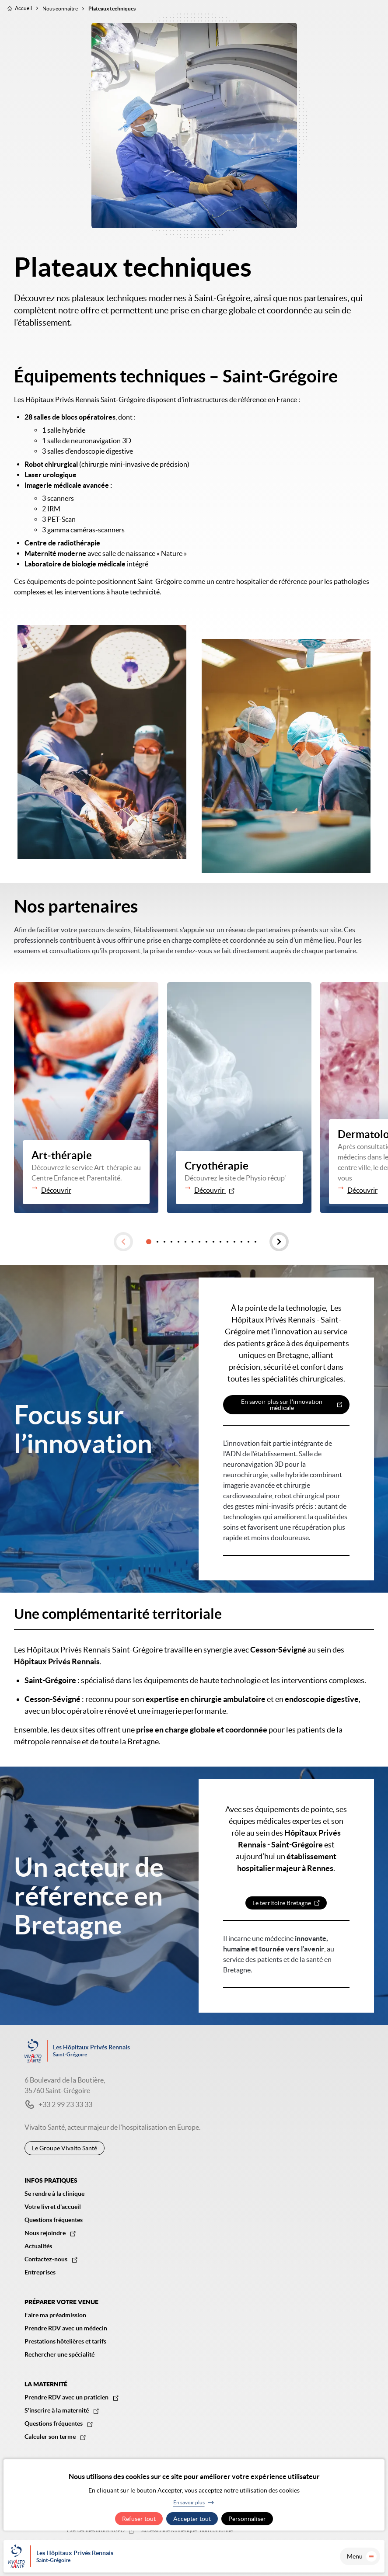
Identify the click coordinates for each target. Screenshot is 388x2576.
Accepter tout (192, 2518)
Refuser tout (139, 2518)
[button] (123, 1242)
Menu (362, 2556)
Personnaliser (247, 2518)
